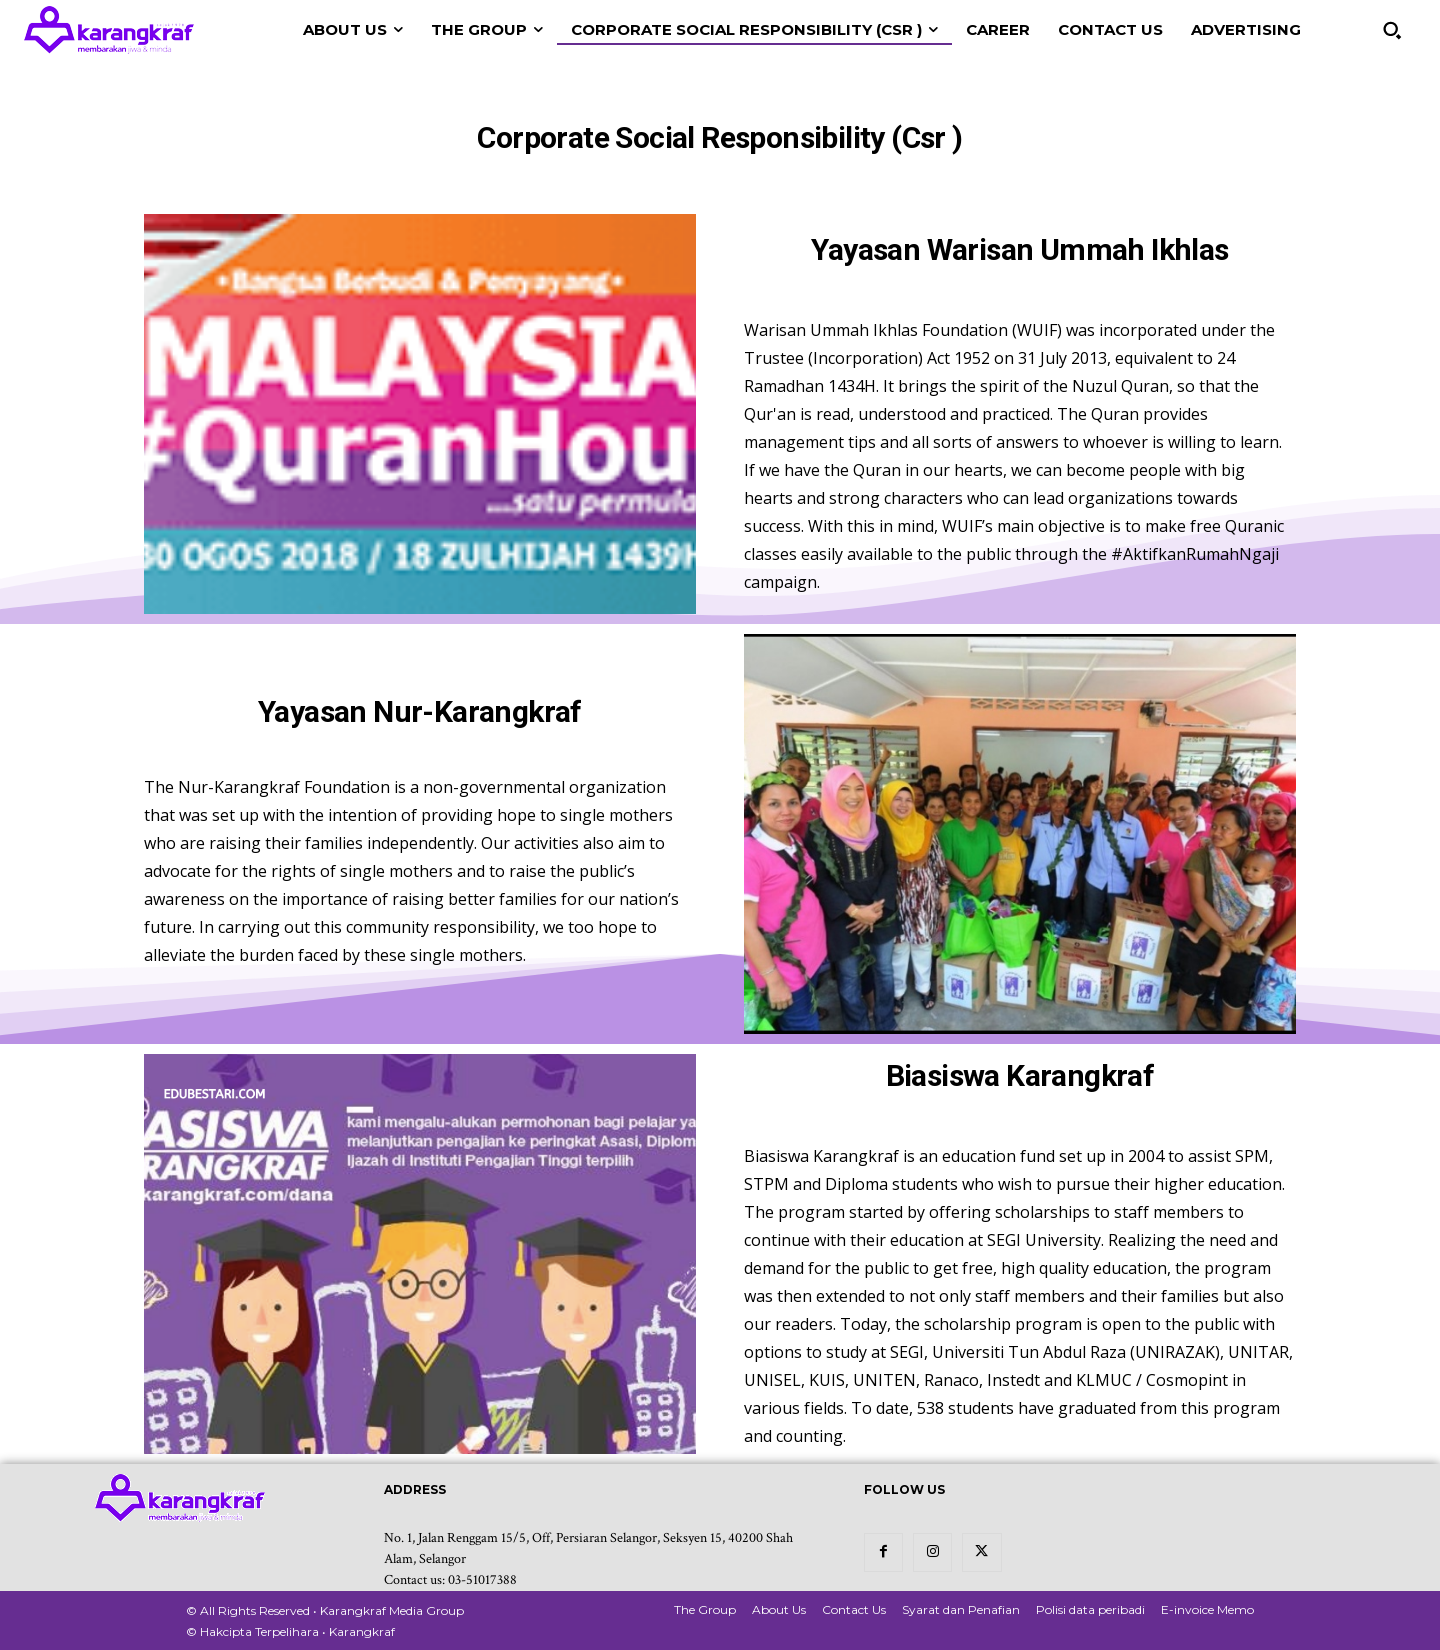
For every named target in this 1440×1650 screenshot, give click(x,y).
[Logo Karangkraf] (109, 30)
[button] (1392, 30)
